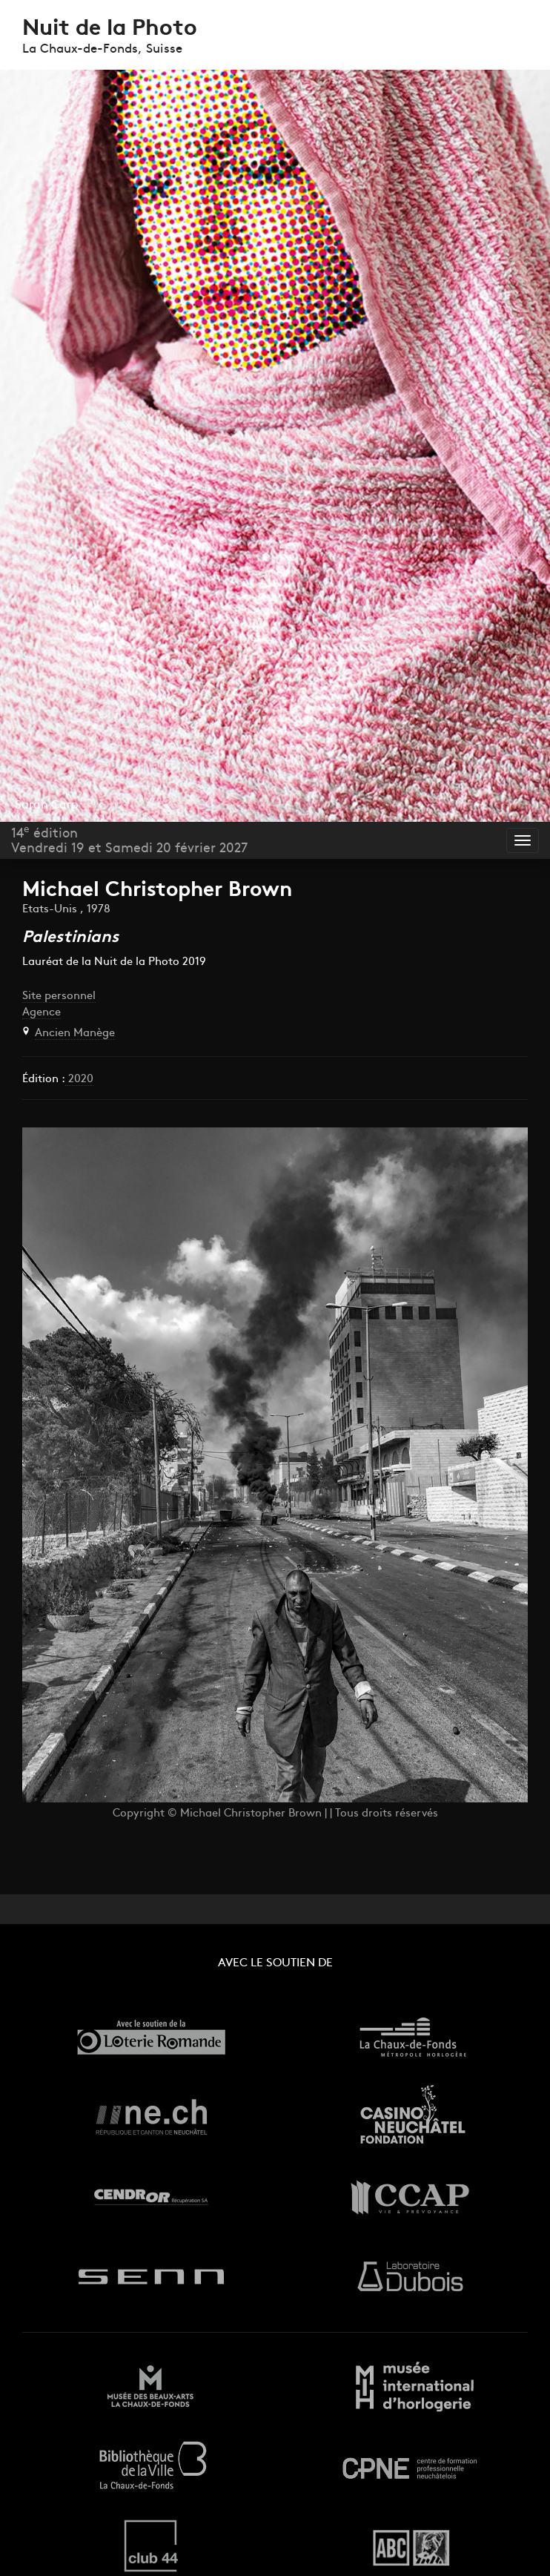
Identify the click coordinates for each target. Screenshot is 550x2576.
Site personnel (59, 996)
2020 (79, 1079)
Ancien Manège (75, 1033)
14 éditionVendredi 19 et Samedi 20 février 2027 (129, 840)
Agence (41, 1012)
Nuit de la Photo (109, 29)
